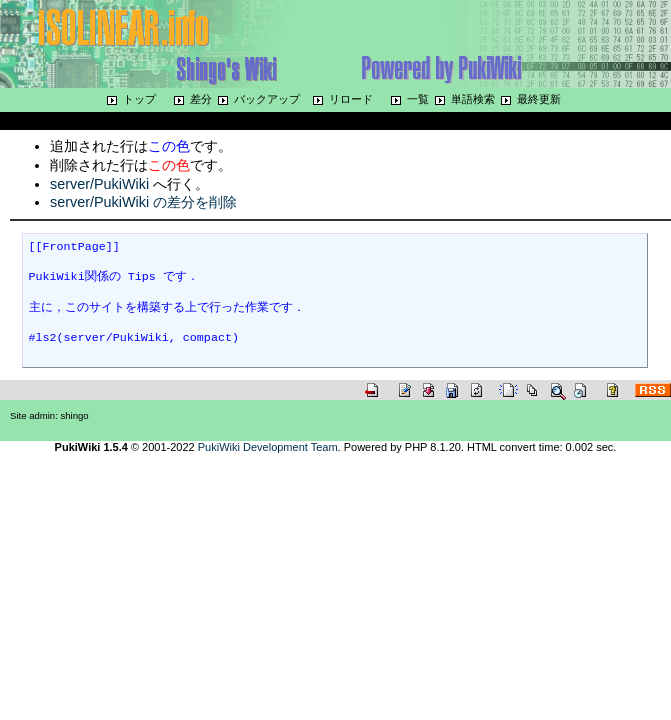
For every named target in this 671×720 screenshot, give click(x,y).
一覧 (418, 99)
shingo (75, 415)
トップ (139, 99)
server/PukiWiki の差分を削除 (143, 202)
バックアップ (267, 99)
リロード (351, 99)
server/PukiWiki (99, 184)
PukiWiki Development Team (268, 447)
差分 (201, 99)
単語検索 (473, 99)
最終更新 (539, 99)
